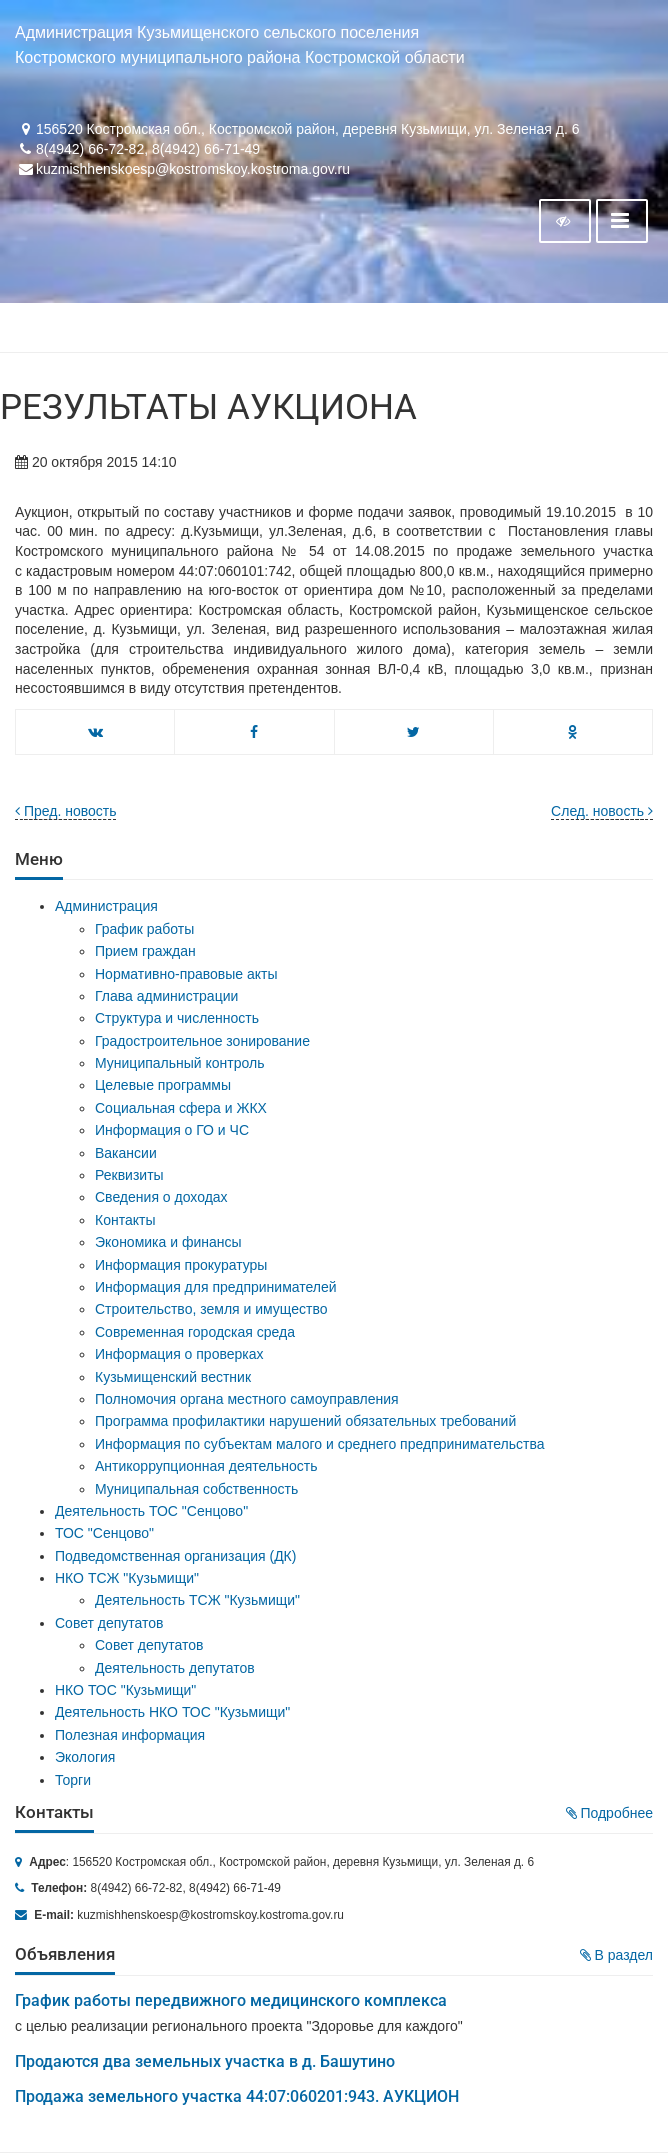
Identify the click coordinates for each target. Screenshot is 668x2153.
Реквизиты (129, 1175)
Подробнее (610, 1813)
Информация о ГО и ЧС (172, 1130)
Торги (73, 1780)
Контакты (125, 1220)
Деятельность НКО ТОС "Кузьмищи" (172, 1712)
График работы (144, 929)
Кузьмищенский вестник (173, 1377)
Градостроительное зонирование (202, 1041)
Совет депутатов (109, 1623)
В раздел (616, 1955)
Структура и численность (177, 1018)
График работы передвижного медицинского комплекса (231, 2000)
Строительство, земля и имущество (211, 1309)
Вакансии (126, 1153)
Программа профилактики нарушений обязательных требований (305, 1421)
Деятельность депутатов (175, 1668)
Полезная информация (130, 1735)
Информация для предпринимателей (216, 1287)
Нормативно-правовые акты (186, 974)
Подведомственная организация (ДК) (175, 1556)
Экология (85, 1757)
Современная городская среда (195, 1332)
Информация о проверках (179, 1354)
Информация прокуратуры (181, 1265)
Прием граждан (145, 951)
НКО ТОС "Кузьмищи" (125, 1690)
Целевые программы (163, 1085)
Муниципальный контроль (179, 1063)
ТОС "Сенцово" (104, 1533)
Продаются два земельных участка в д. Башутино (205, 2061)
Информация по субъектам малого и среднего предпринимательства (319, 1444)
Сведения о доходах (161, 1197)
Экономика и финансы (168, 1242)
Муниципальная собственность (196, 1489)
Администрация (106, 906)
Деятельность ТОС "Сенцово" (151, 1511)
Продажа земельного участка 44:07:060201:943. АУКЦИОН (237, 2096)
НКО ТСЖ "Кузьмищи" (127, 1578)
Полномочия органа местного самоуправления (247, 1399)
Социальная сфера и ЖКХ (181, 1108)
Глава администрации (166, 996)
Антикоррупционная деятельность (206, 1466)
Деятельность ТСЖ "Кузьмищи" (197, 1600)
